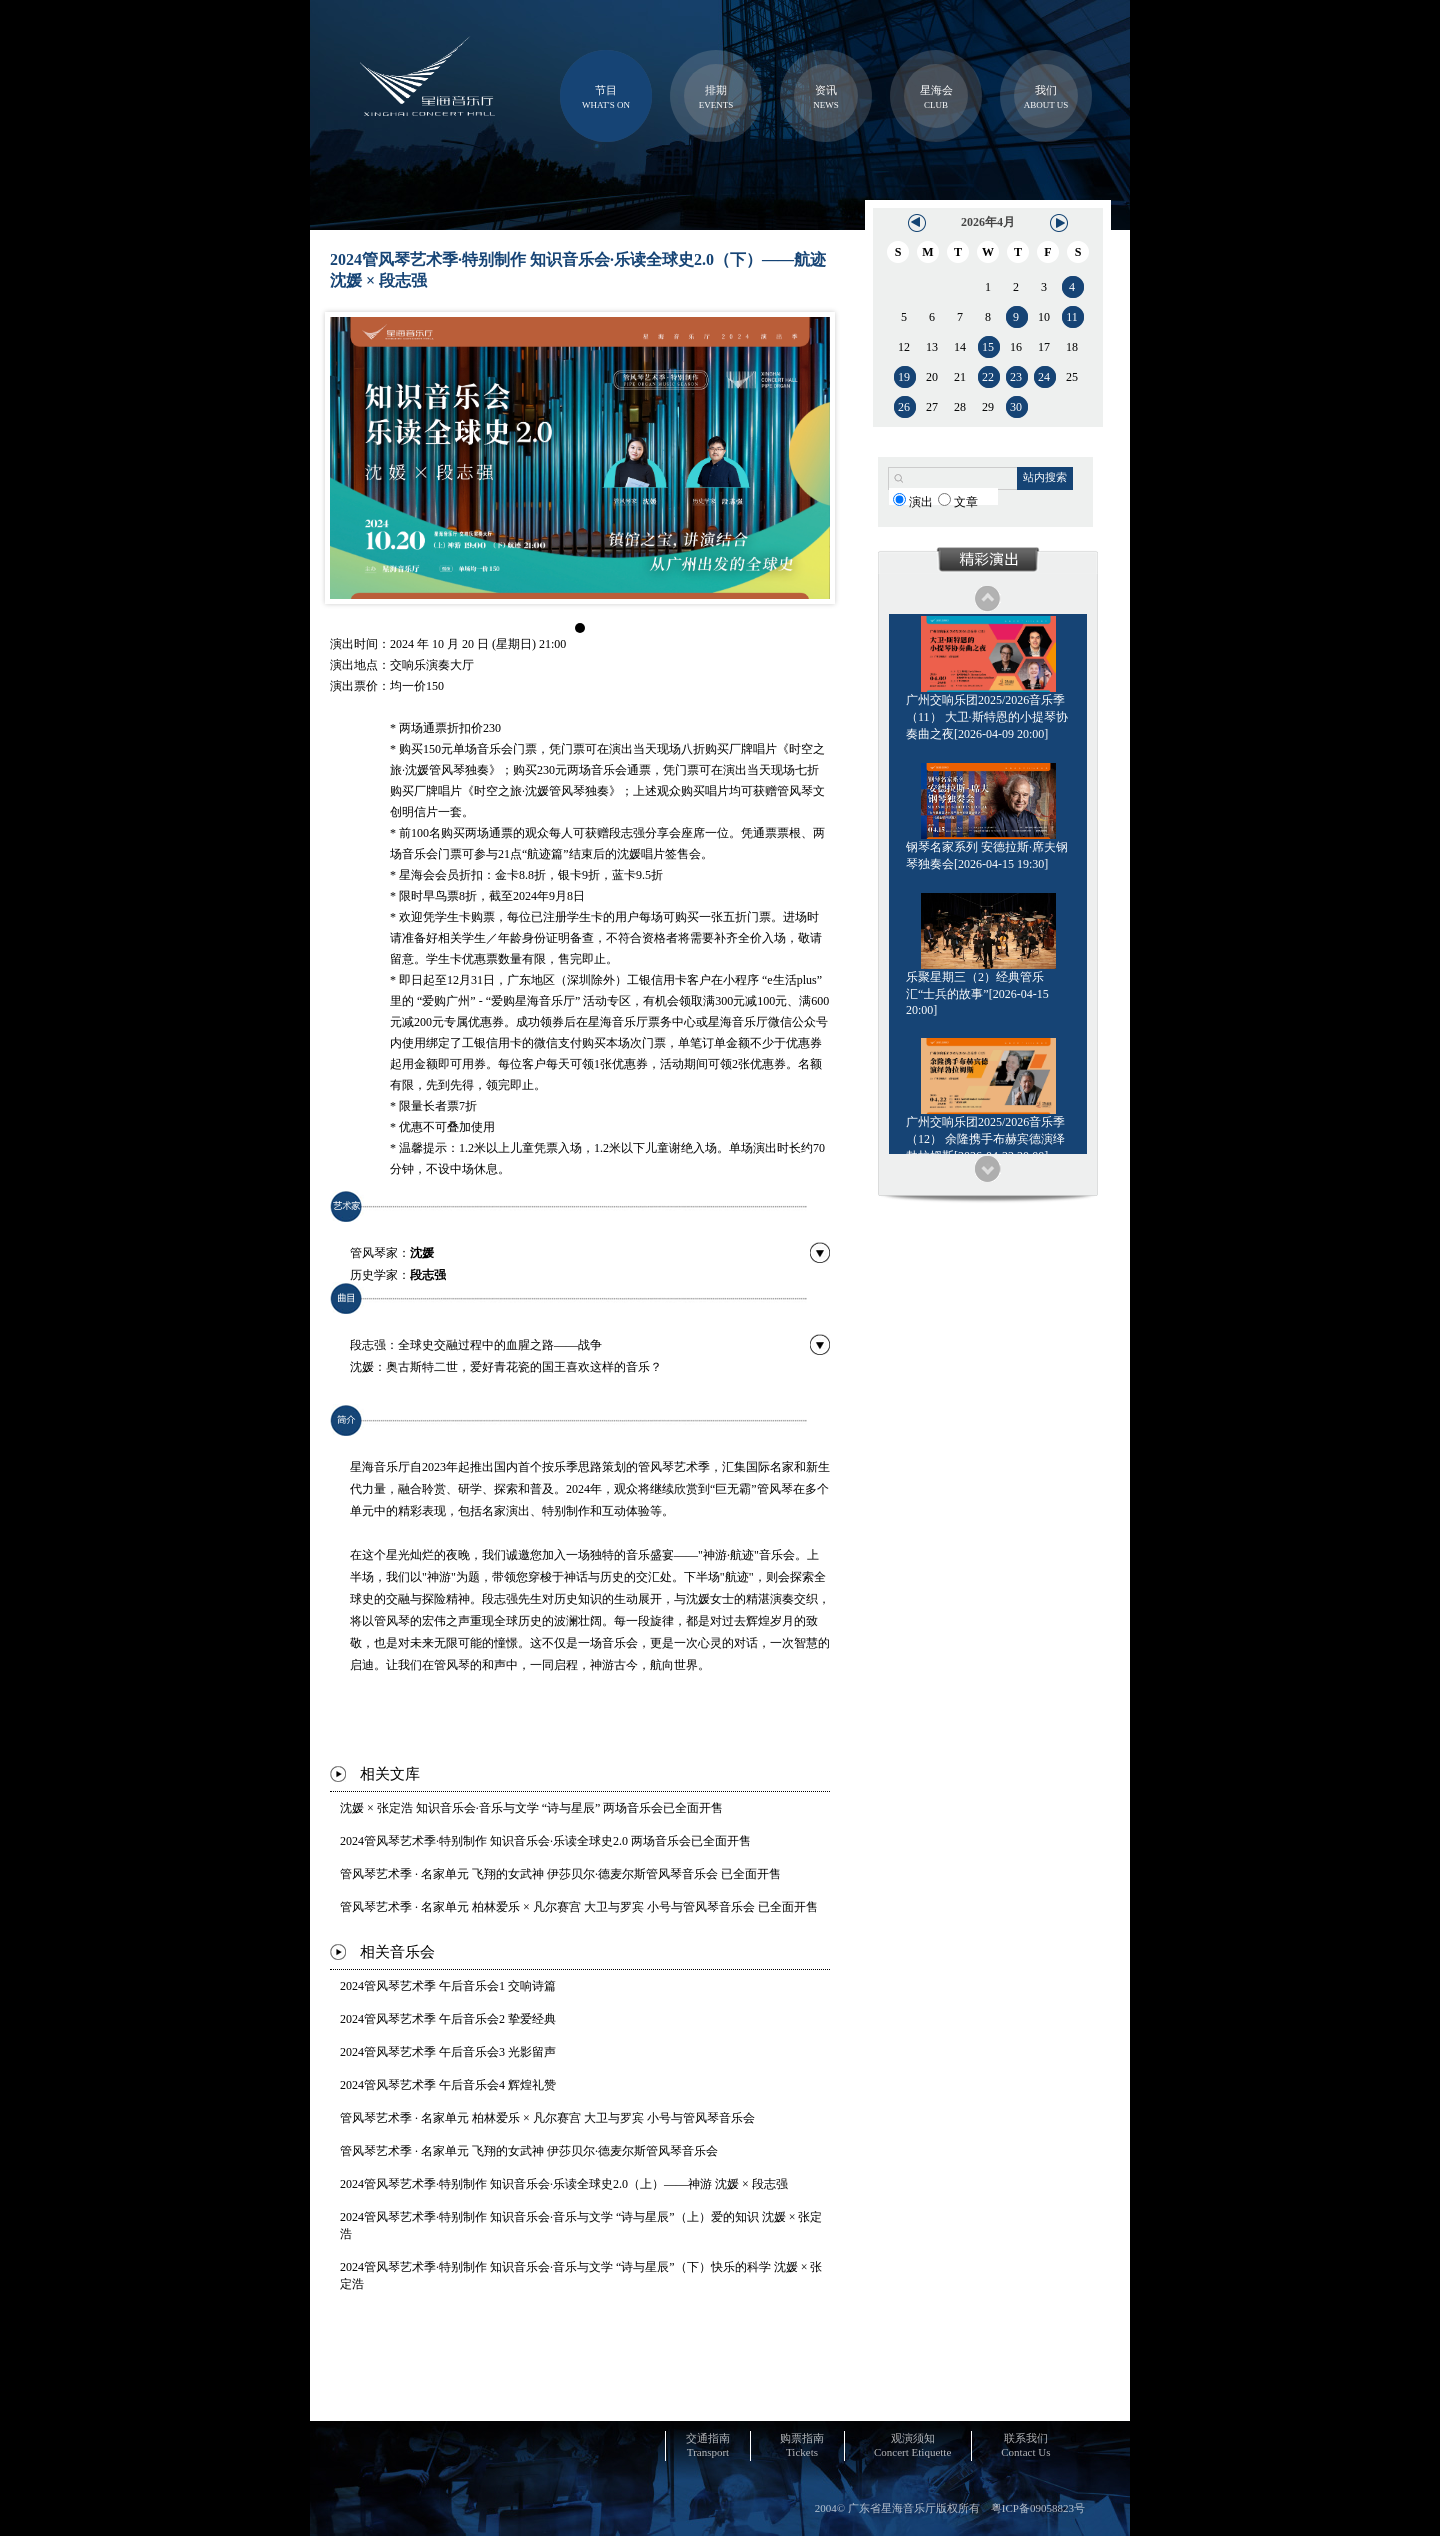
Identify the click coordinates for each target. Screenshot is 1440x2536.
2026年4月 (988, 222)
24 (1044, 377)
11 (1072, 317)
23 (1016, 377)
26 (904, 407)
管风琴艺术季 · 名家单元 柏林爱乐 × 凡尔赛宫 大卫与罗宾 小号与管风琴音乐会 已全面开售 (579, 1907)
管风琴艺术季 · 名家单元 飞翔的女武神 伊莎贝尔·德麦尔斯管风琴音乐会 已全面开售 (560, 1874)
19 (904, 377)
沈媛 (422, 1253)
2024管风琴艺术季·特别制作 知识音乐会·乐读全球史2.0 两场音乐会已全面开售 (545, 1841)
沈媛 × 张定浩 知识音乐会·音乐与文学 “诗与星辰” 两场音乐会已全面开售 (531, 1808)
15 (988, 347)
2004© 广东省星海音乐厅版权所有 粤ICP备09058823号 (950, 2508)
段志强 (428, 1275)
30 (1016, 407)
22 (988, 377)
